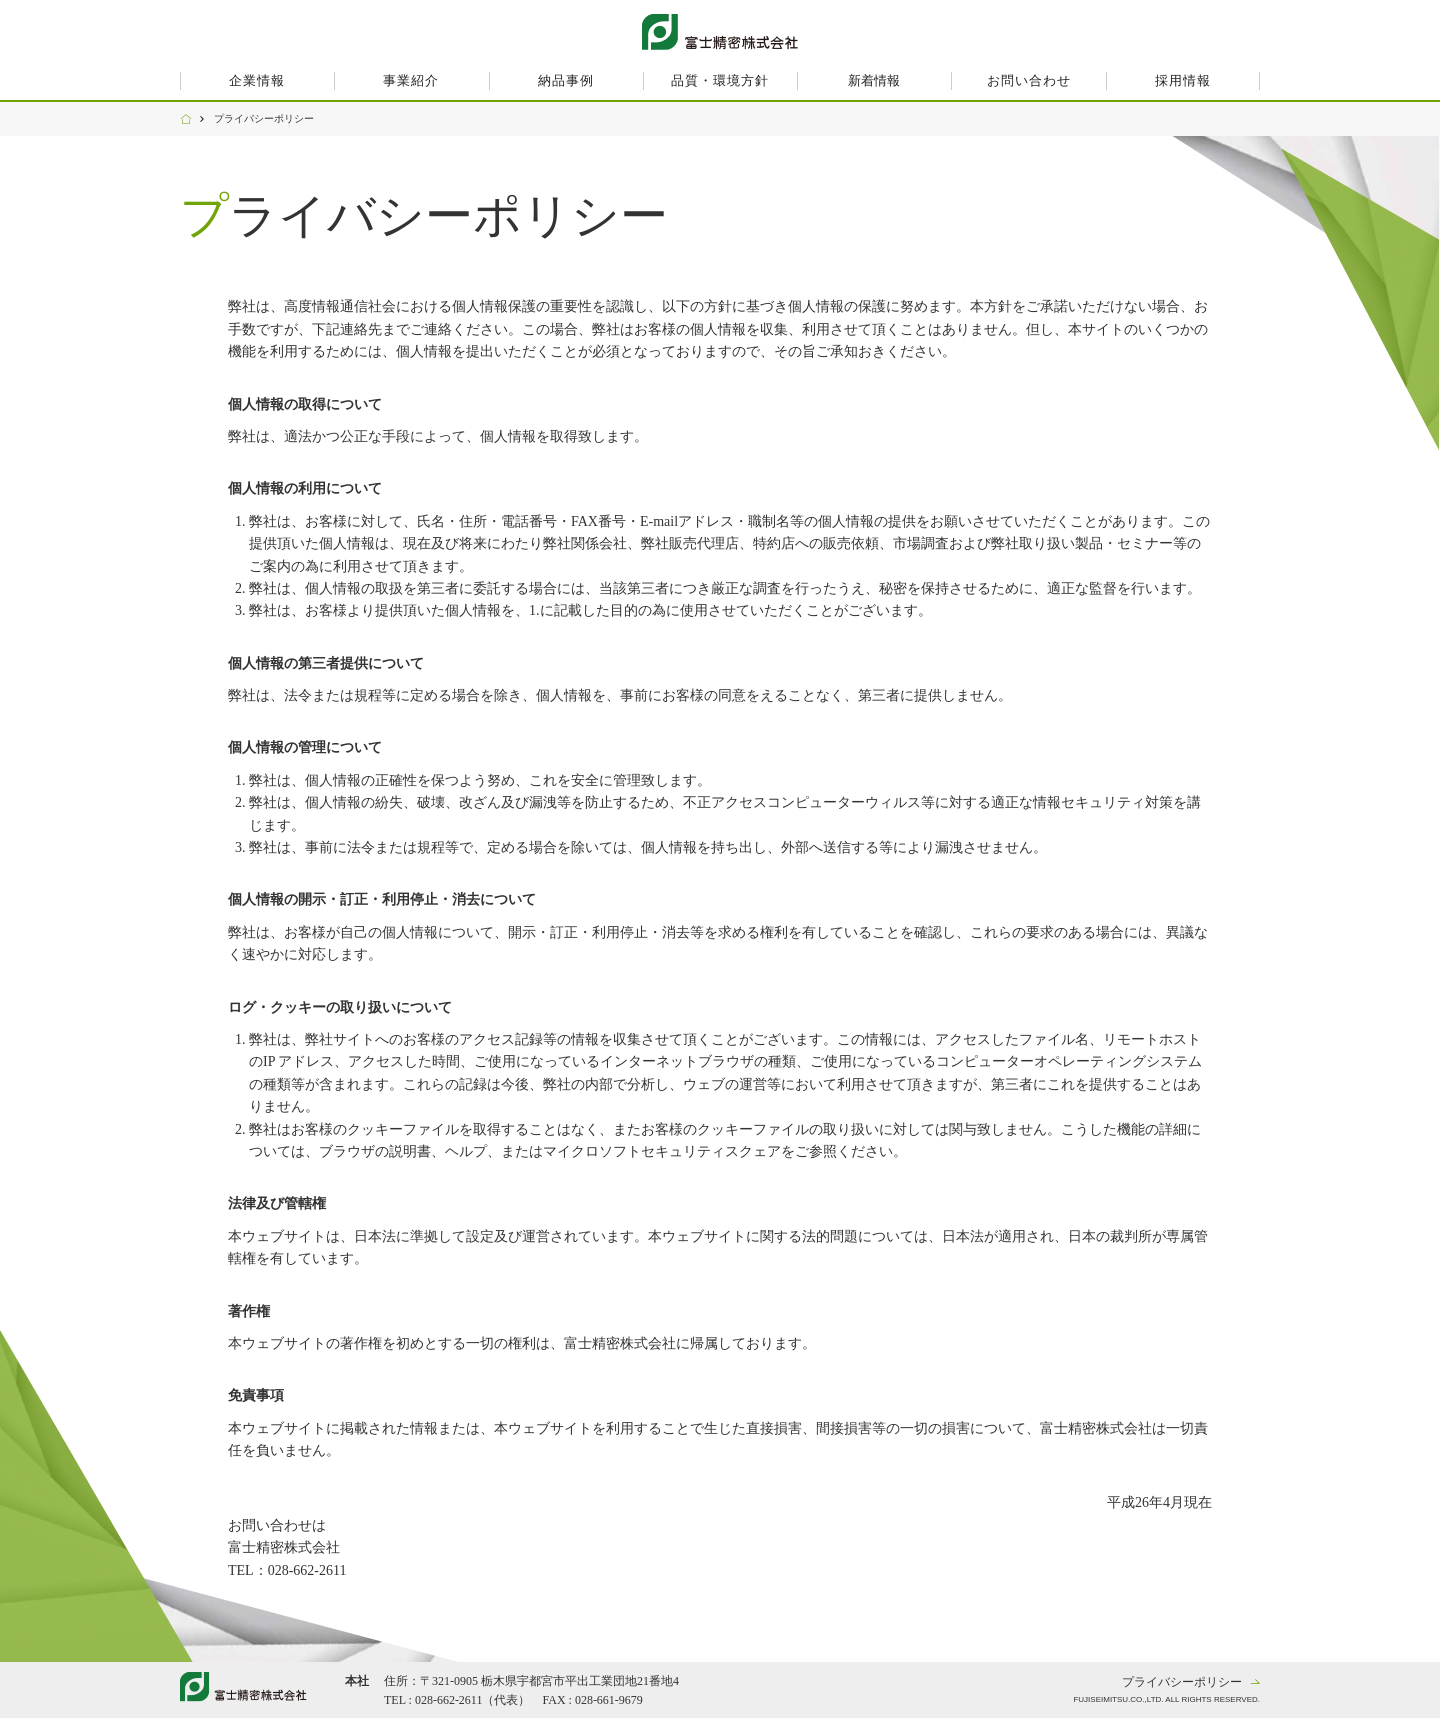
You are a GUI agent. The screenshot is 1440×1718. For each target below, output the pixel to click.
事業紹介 (411, 80)
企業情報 (257, 80)
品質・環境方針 (720, 80)
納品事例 (566, 80)
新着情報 (874, 80)
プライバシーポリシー (1182, 1682)
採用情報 (1183, 80)
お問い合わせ (1029, 80)
